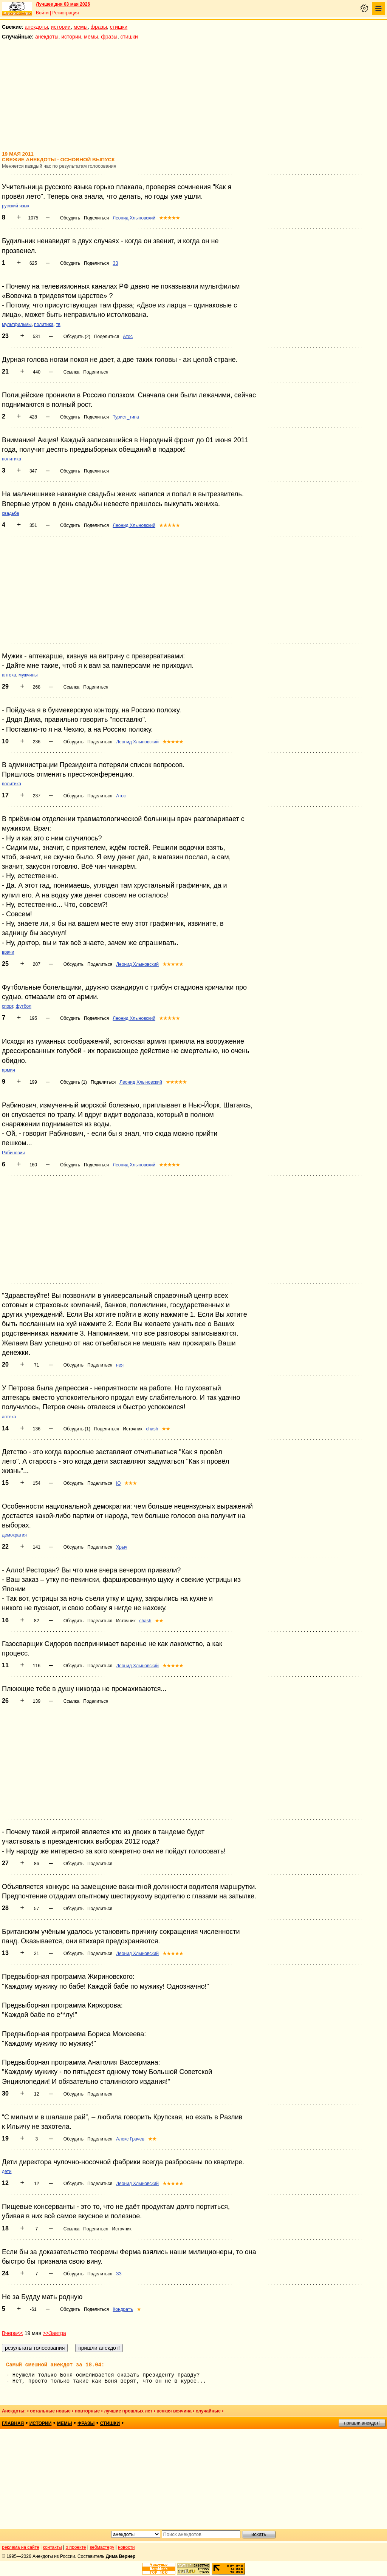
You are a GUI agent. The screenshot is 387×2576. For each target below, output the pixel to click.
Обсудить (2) (76, 336)
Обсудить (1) (73, 1082)
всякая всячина (174, 2411)
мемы (81, 27)
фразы (99, 27)
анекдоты (36, 27)
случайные (208, 2411)
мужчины (28, 675)
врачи (8, 952)
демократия (14, 1535)
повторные (87, 2411)
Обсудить (70, 218)
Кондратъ (123, 2309)
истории (61, 27)
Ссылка (71, 372)
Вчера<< (12, 2333)
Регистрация (65, 12)
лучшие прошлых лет (128, 2411)
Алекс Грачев (130, 2139)
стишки (118, 27)
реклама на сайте (20, 2547)
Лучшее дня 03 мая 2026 (63, 4)
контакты (52, 2547)
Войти (42, 12)
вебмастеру (102, 2547)
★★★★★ (169, 218)
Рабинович (13, 1152)
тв (58, 324)
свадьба (10, 513)
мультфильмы (17, 324)
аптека (9, 675)
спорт (7, 1006)
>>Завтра (54, 2333)
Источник (132, 1429)
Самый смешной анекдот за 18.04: (55, 2365)
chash (152, 1429)
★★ (166, 1429)
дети (6, 2171)
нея (120, 1365)
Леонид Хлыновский (134, 218)
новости (126, 2547)
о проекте (76, 2547)
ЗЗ (115, 263)
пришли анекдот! (361, 2423)
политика (43, 324)
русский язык (15, 205)
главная (13, 2423)
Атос (128, 336)
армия (8, 1070)
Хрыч (121, 1547)
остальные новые (50, 2411)
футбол (23, 1006)
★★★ (130, 1483)
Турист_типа (126, 417)
